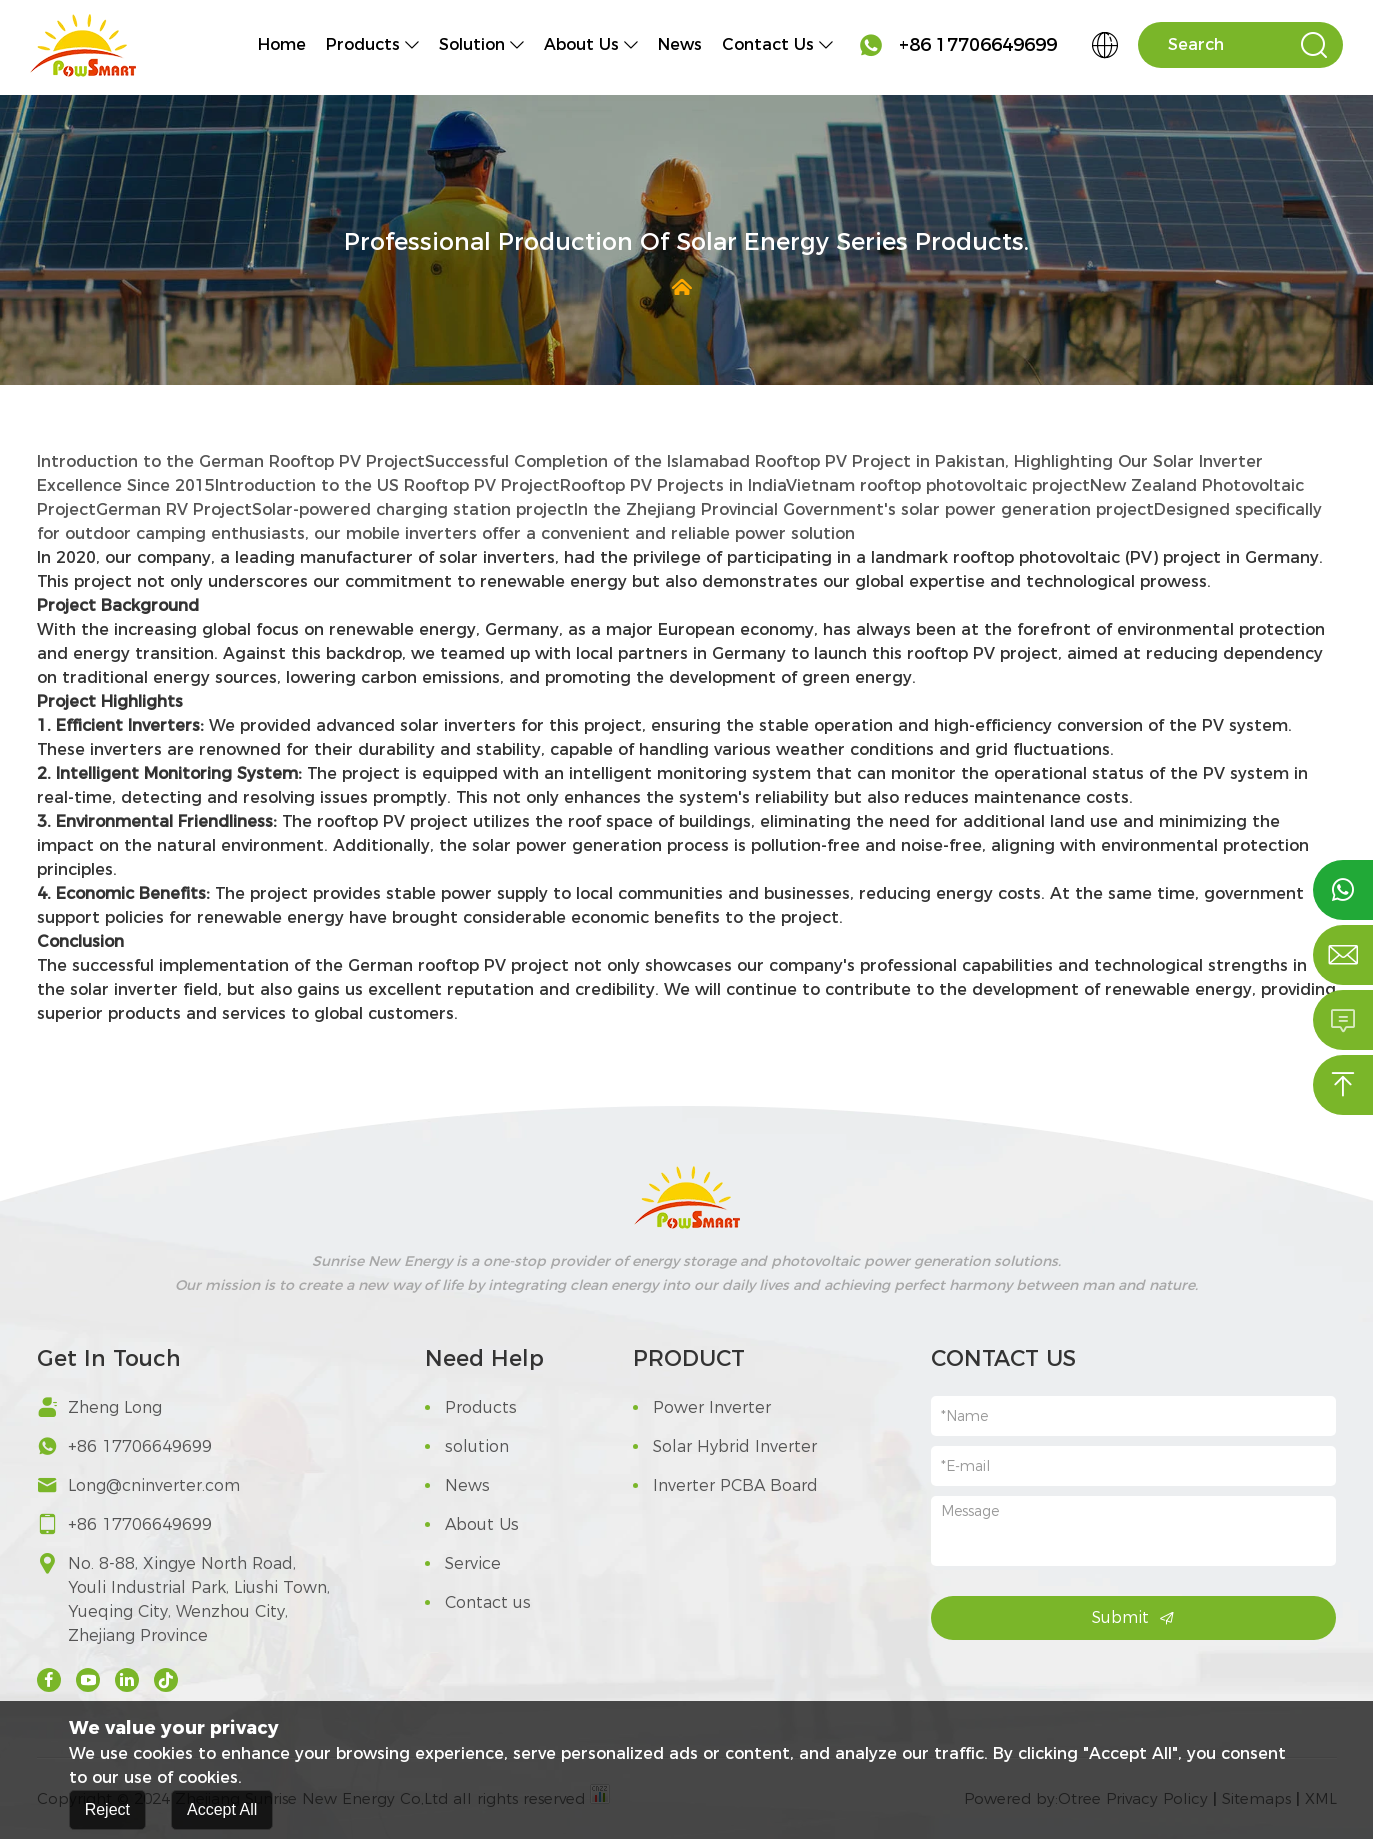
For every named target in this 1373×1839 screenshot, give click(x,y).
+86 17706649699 (957, 45)
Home (282, 44)
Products (363, 44)
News (680, 44)
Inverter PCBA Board (725, 1485)
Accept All (222, 1816)
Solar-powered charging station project (413, 509)
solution (472, 44)
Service (463, 1563)
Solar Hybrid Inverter (725, 1446)
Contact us (768, 44)
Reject (107, 1816)
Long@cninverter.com (154, 1485)
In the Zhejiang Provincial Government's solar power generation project (864, 509)
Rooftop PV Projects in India (673, 485)
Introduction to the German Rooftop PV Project (231, 461)
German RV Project (174, 509)
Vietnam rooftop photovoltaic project (938, 485)
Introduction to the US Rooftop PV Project (387, 485)
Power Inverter (702, 1407)
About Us (581, 44)
